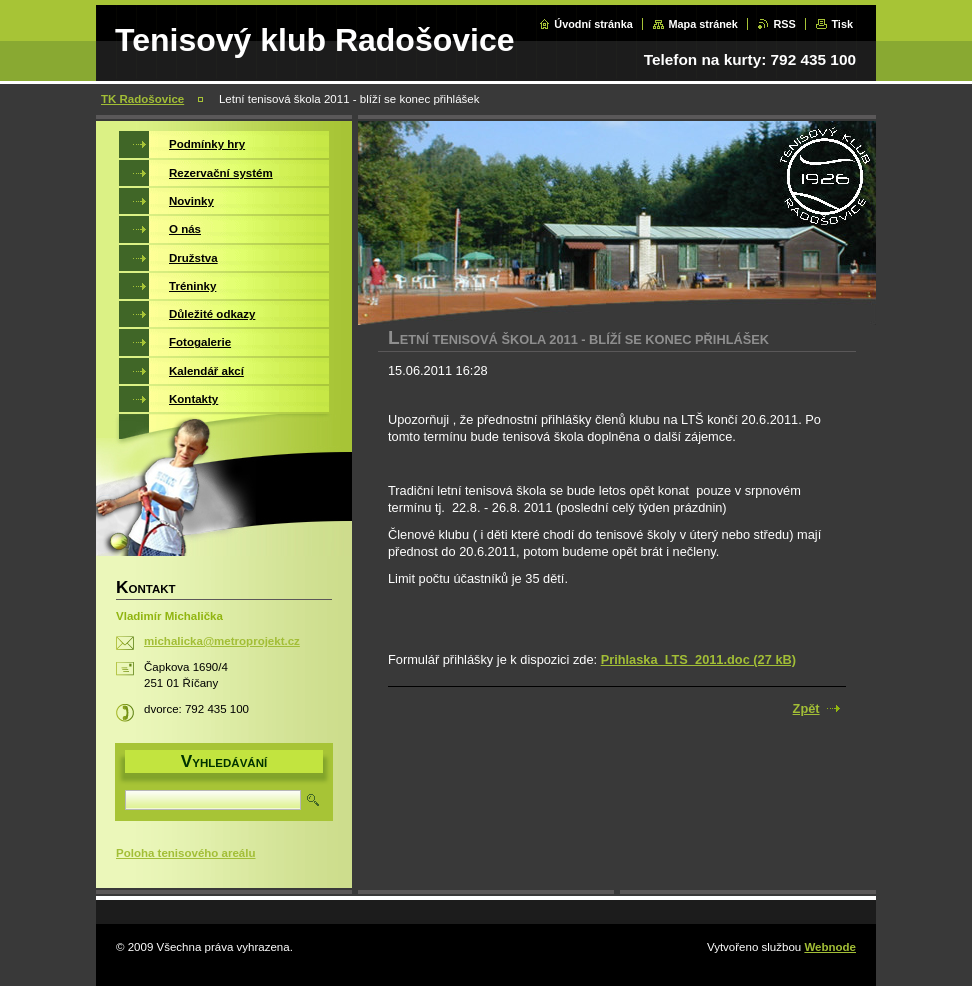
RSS (784, 24)
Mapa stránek (703, 24)
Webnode (830, 947)
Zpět (806, 708)
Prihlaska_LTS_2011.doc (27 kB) (698, 659)
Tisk (842, 24)
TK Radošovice (142, 99)
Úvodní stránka (593, 24)
